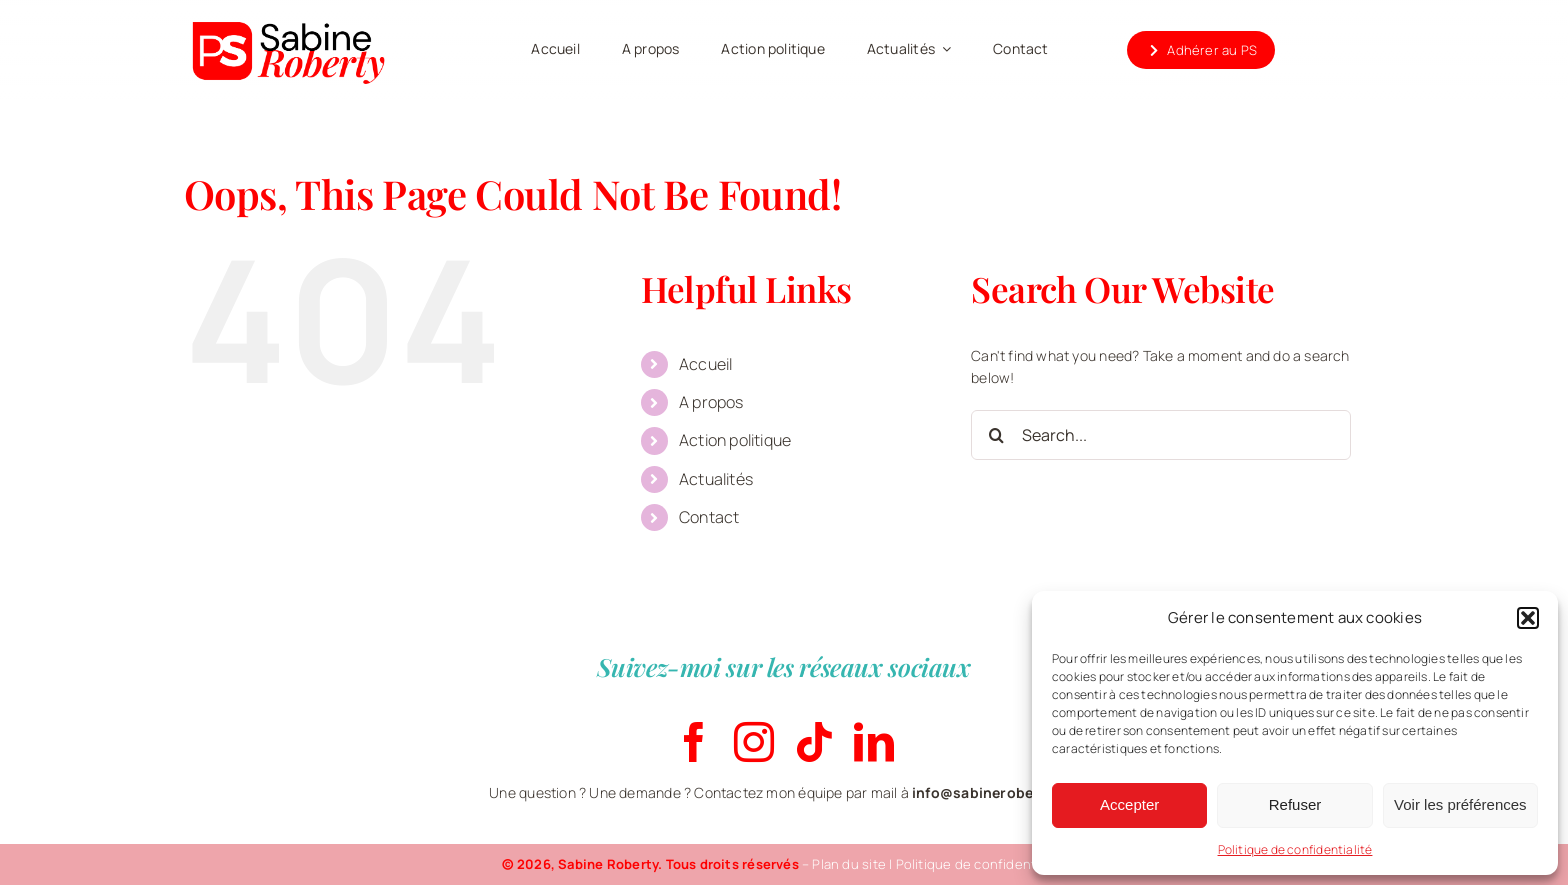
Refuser (1295, 804)
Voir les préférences (1460, 804)
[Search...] (1161, 435)
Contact (709, 517)
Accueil (705, 364)
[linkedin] (874, 742)
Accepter (1129, 804)
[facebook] (694, 742)
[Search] (996, 435)
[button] (1528, 618)
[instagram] (754, 742)
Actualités (716, 479)
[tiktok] (814, 742)
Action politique (735, 440)
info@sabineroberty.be (993, 792)
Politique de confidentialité (1295, 849)
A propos (711, 402)
